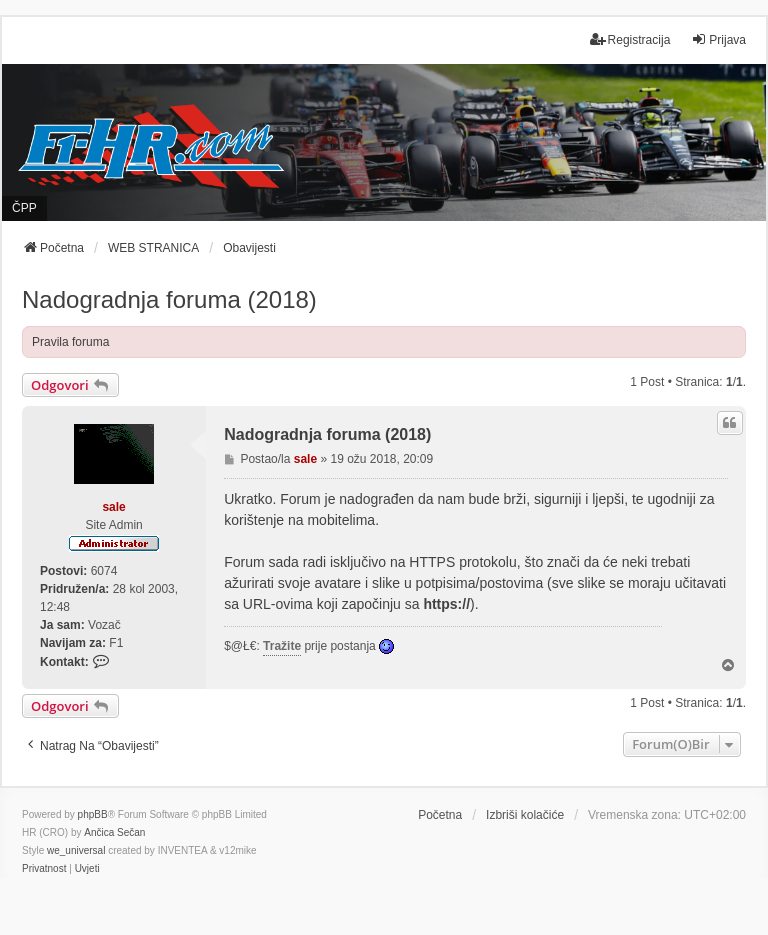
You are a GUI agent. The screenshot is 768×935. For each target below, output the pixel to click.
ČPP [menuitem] (24, 208)
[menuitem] (44, 869)
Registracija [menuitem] (630, 39)
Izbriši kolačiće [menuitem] (525, 815)
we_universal (76, 850)
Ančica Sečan (114, 832)
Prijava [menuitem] (718, 39)
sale (113, 507)
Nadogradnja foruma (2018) (169, 299)
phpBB (93, 814)
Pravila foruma (70, 342)
